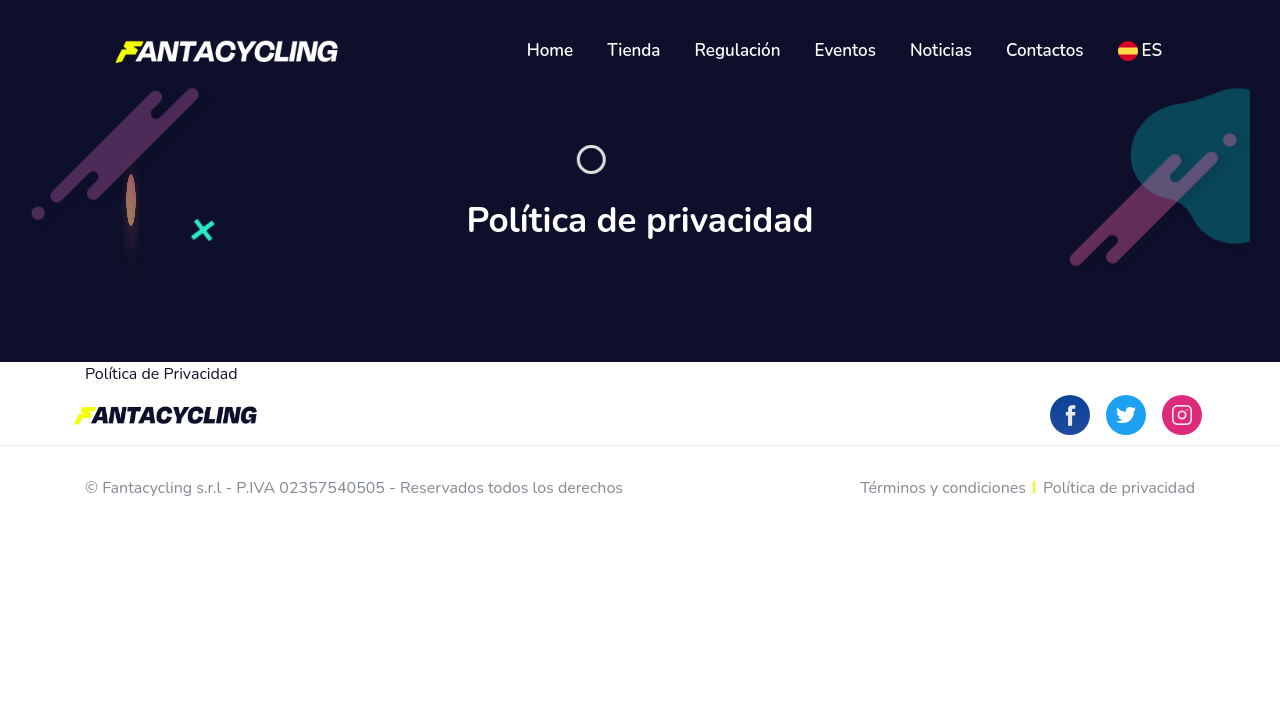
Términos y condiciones (943, 488)
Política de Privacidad (161, 374)
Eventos (845, 50)
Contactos (1045, 50)
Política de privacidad (1119, 488)
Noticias (941, 50)
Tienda (633, 50)
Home (550, 50)
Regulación (738, 50)
